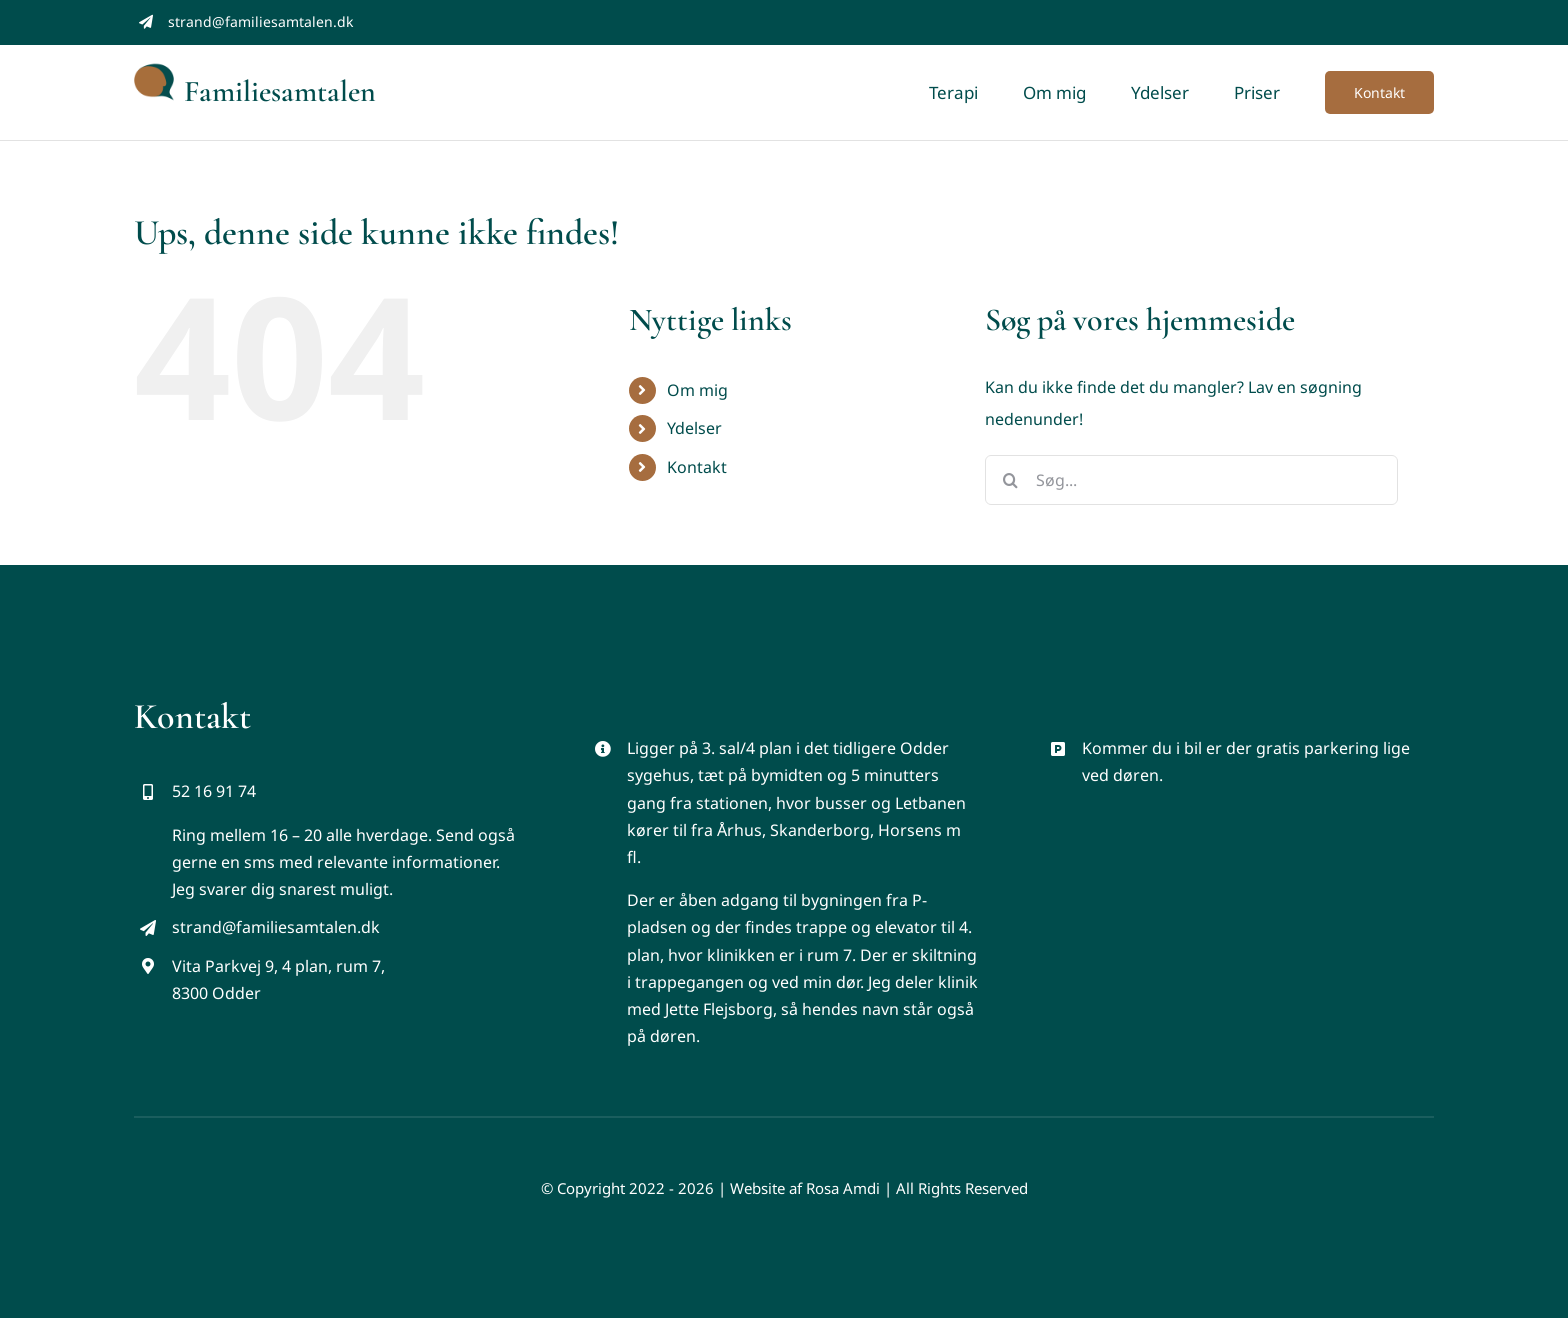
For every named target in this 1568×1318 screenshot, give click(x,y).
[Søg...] (1191, 480)
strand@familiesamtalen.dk (260, 21)
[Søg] (1010, 480)
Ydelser (694, 428)
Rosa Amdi (843, 1188)
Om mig (697, 390)
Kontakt (697, 467)
